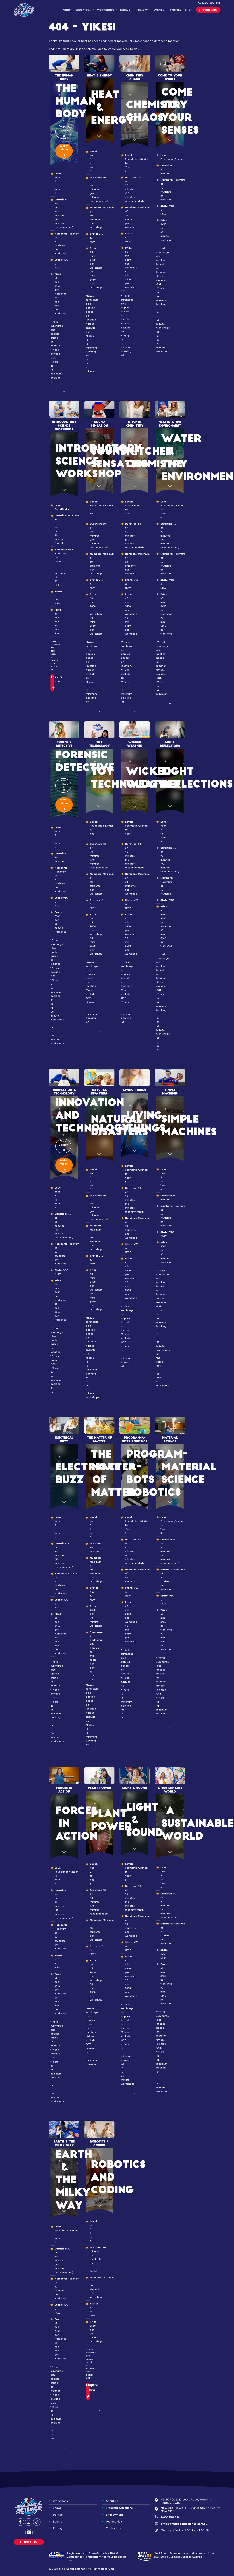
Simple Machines (170, 1092)
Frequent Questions (119, 2507)
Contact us (113, 2528)
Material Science (170, 1439)
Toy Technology (99, 744)
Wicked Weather (134, 744)
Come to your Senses (170, 77)
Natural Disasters (99, 1092)
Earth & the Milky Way (64, 2143)
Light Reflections (170, 744)
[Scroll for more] (64, 158)
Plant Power (99, 1788)
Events (160, 10)
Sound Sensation (99, 424)
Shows (126, 10)
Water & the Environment (170, 424)
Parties (175, 9)
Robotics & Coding (99, 2143)
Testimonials (114, 2521)
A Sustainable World (170, 1790)
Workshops (107, 10)
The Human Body (64, 77)
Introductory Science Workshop (64, 426)
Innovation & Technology (64, 1092)
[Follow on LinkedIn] (29, 2532)
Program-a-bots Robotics (134, 1439)
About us (112, 2501)
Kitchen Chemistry (134, 424)
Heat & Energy (99, 75)
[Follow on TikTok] (37, 2522)
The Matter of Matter (99, 1439)
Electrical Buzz (64, 1439)
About (67, 9)
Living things (134, 1090)
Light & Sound (134, 1788)
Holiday (143, 10)
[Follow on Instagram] (28, 2522)
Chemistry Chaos (134, 77)
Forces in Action (64, 1790)
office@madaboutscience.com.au (184, 2523)
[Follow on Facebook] (20, 2522)
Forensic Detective (64, 744)
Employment (114, 2514)
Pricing (57, 2528)
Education (84, 10)
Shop (188, 9)
